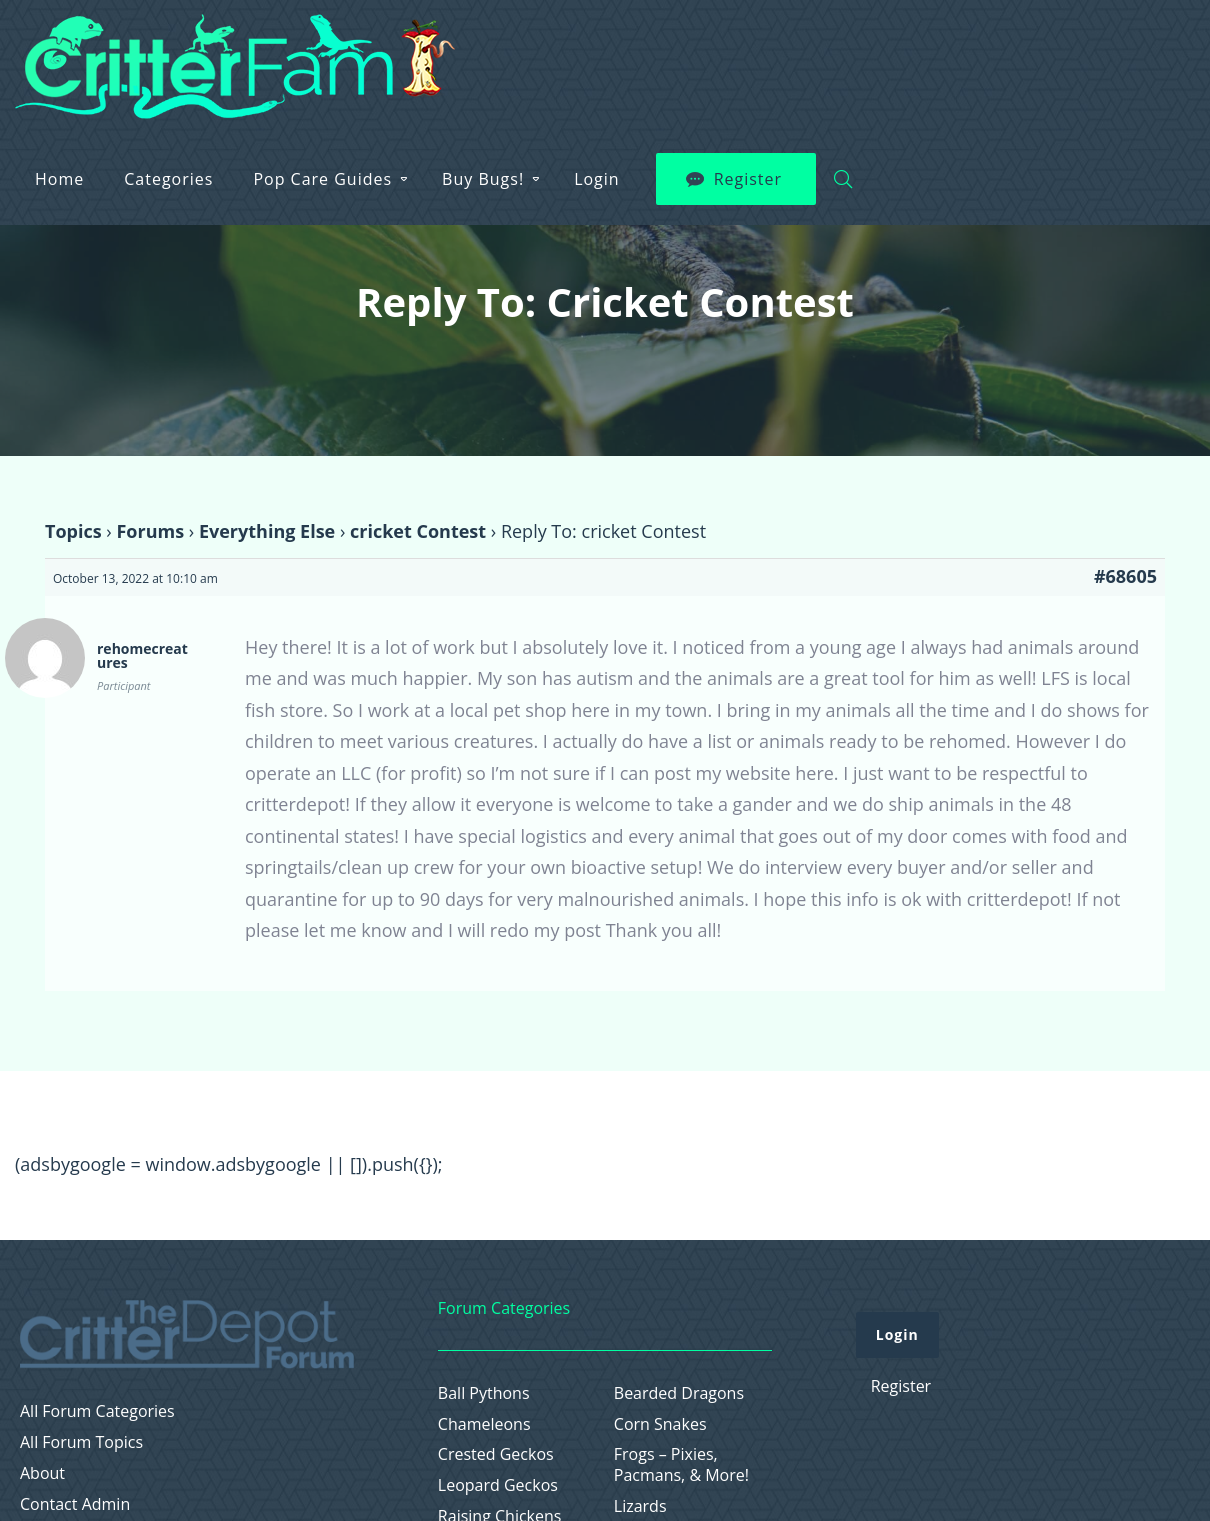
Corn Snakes (660, 1424)
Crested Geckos (496, 1454)
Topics (73, 531)
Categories (497, 50)
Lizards (640, 1506)
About (42, 1473)
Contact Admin (75, 1504)
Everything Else (267, 531)
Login (926, 50)
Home (388, 50)
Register (1077, 50)
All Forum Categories (97, 1411)
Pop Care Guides (651, 50)
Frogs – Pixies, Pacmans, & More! (681, 1465)
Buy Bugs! (812, 50)
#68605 (1125, 576)
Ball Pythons (484, 1393)
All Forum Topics (81, 1442)
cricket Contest (418, 531)
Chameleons (484, 1424)
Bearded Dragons (679, 1393)
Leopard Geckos (498, 1485)
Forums (150, 531)
